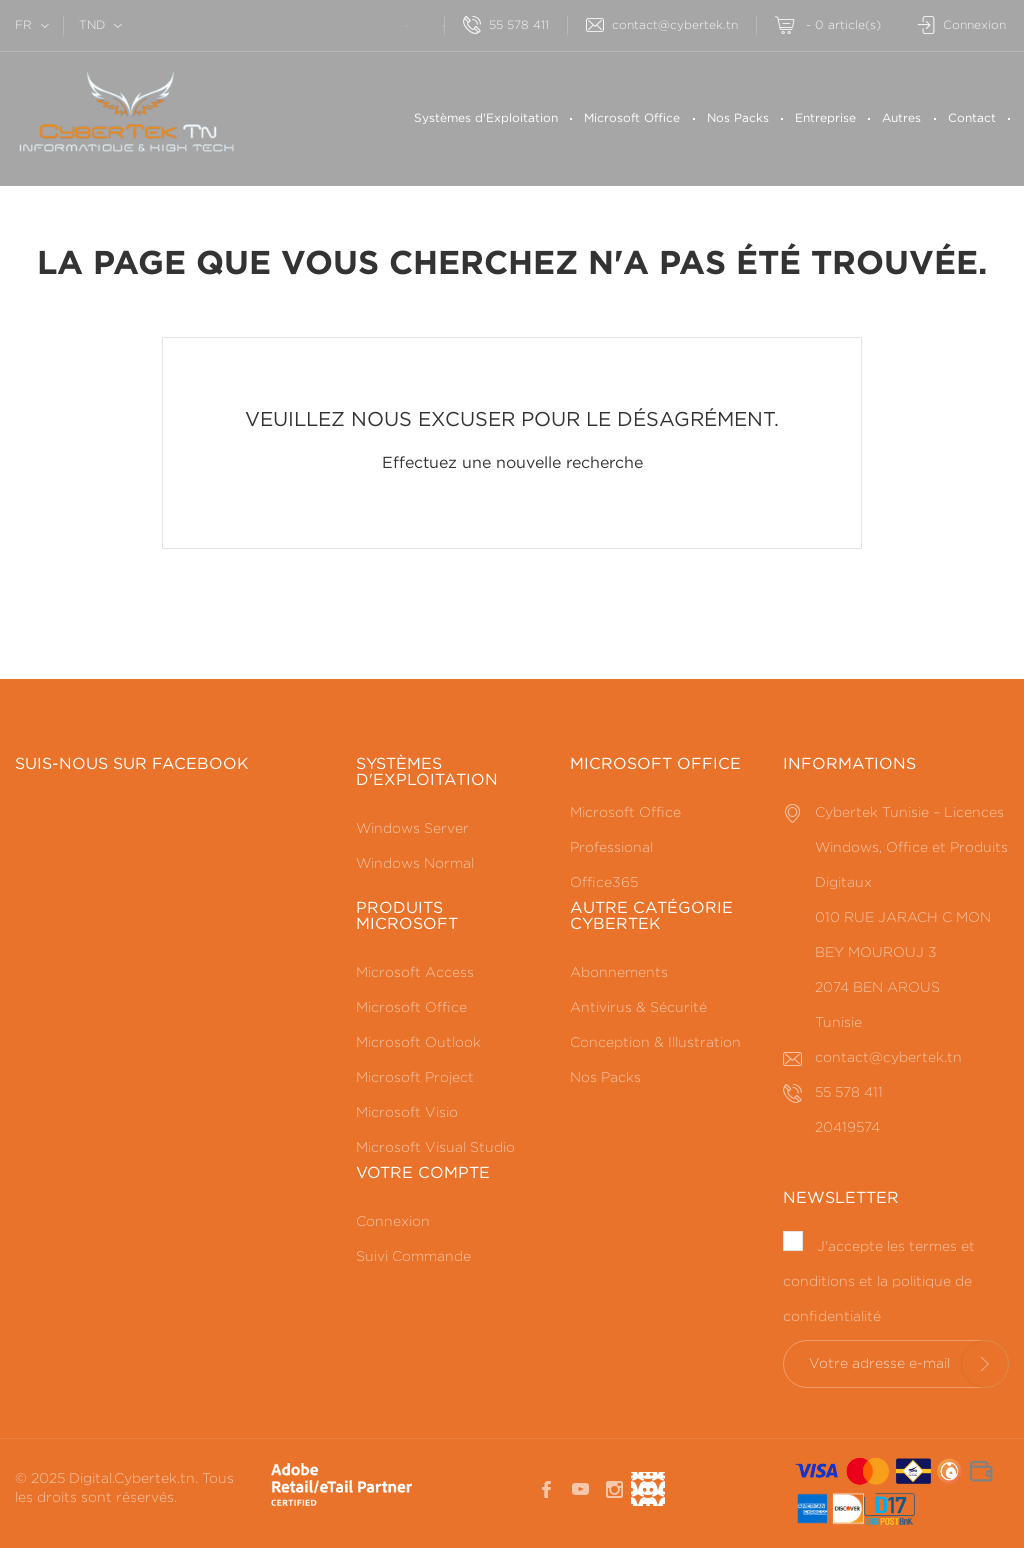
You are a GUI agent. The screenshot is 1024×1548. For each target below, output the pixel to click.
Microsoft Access (415, 973)
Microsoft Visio (407, 1113)
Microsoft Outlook (418, 1043)
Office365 (604, 883)
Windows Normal (415, 864)
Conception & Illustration (655, 1043)
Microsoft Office (632, 118)
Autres (901, 118)
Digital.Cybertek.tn (132, 1479)
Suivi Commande (413, 1257)
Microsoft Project (415, 1078)
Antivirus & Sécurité (638, 1008)
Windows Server (412, 829)
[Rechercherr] (387, 23)
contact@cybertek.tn (662, 25)
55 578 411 (506, 25)
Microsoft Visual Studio (435, 1148)
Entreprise (825, 118)
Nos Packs (738, 118)
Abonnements (619, 973)
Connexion (393, 1222)
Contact (972, 118)
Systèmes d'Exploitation (486, 118)
